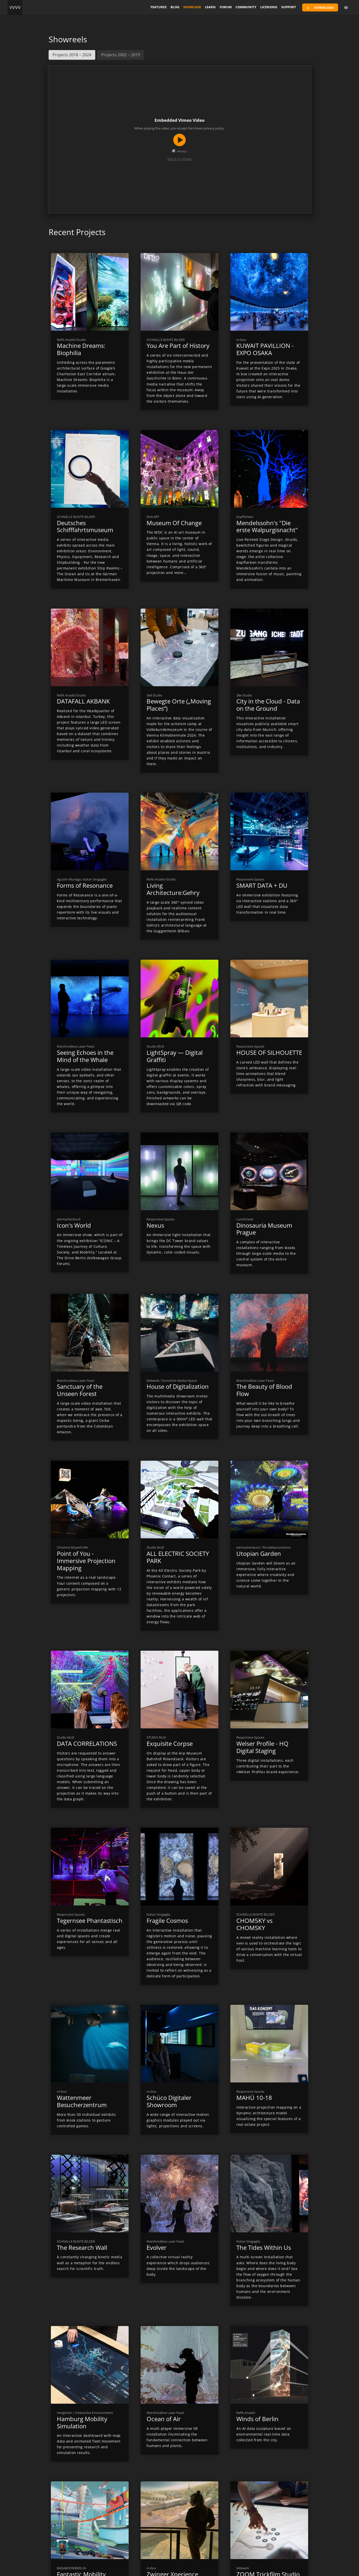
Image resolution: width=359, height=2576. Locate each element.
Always (182, 151)
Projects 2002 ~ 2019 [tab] (120, 55)
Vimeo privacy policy (208, 128)
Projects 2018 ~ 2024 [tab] (72, 55)
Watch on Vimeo (179, 159)
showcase (192, 7)
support (288, 7)
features (159, 7)
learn (210, 7)
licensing (268, 7)
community (246, 7)
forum (226, 7)
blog (175, 7)
